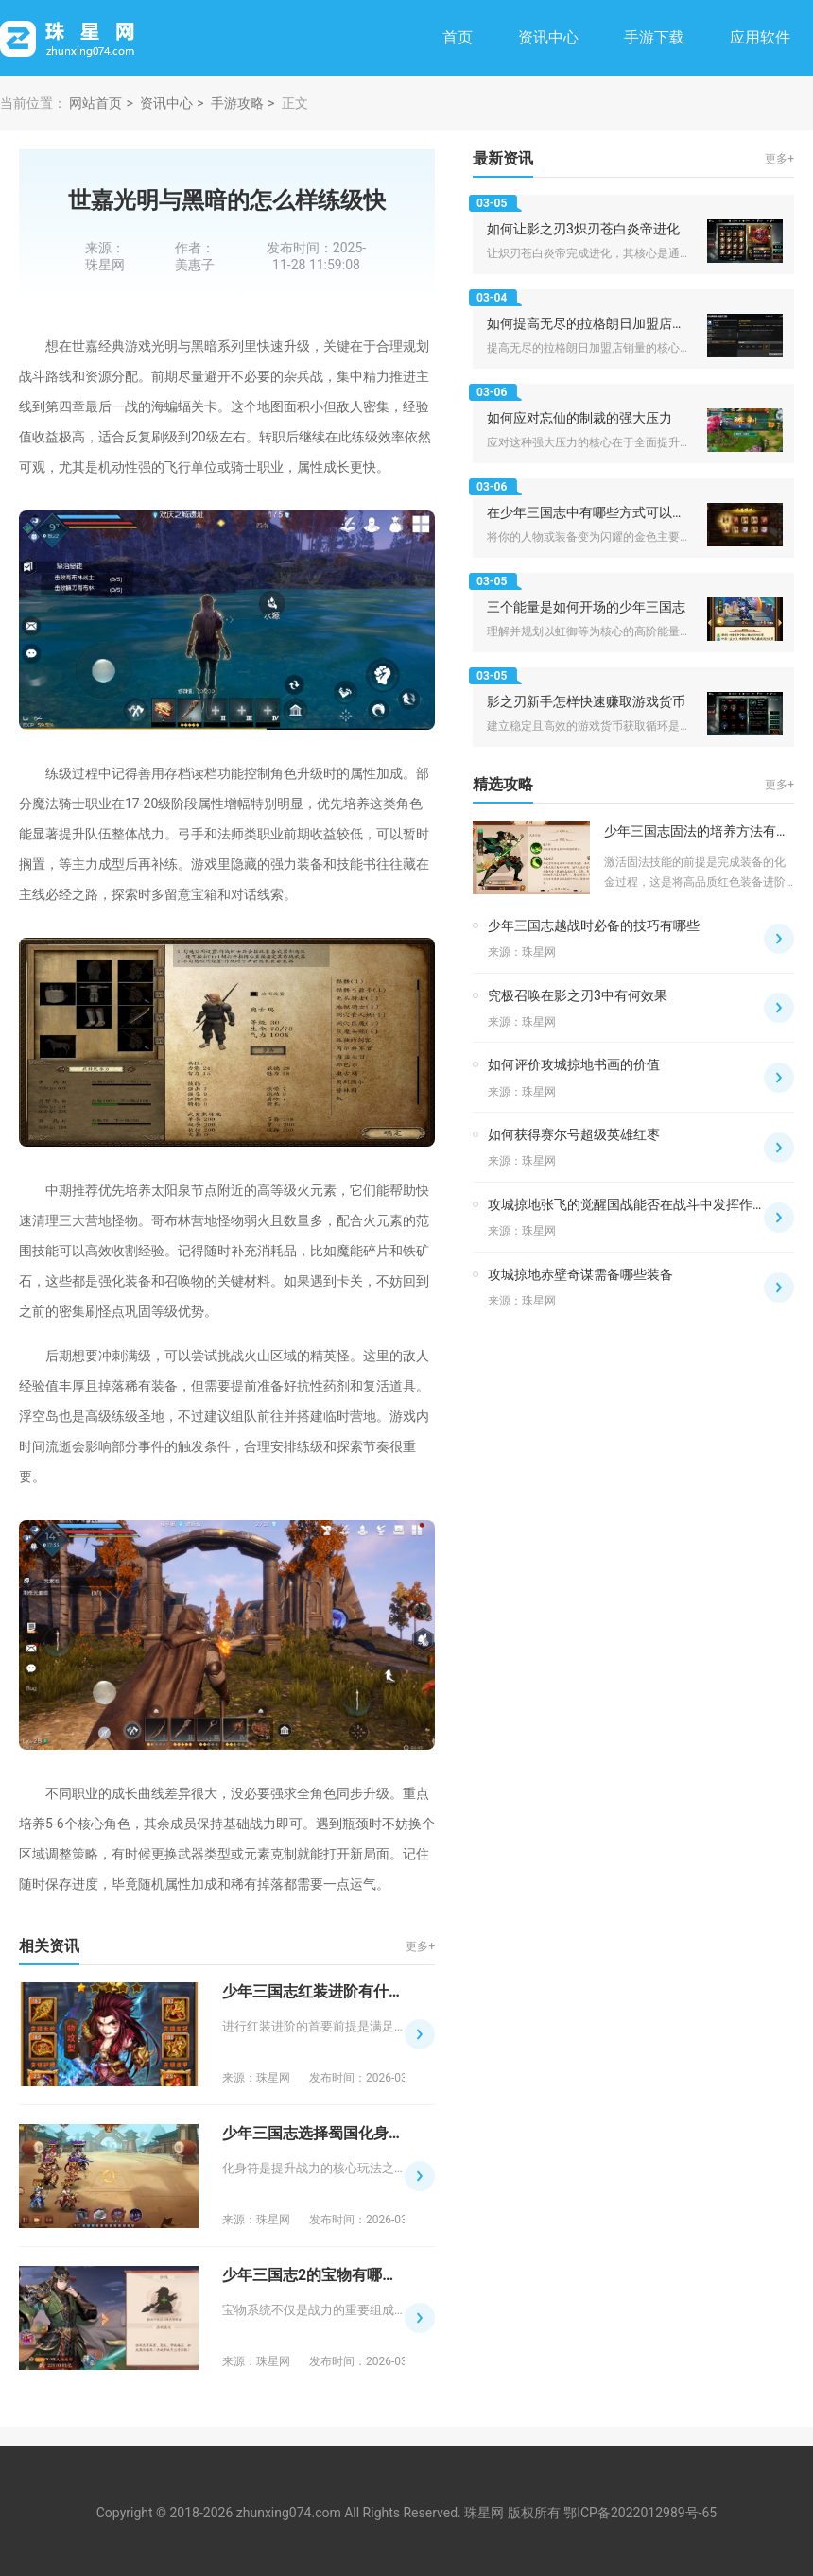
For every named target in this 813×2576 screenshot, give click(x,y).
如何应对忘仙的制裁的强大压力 (579, 417)
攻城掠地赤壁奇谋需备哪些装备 (580, 1274)
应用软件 (760, 37)
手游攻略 (237, 103)
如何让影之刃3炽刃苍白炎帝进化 (583, 228)
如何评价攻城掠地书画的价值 (574, 1064)
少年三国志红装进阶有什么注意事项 (343, 1991)
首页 (457, 37)
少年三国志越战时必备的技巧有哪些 (594, 925)
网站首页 (95, 103)
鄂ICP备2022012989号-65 (640, 2512)
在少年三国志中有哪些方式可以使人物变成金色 (626, 512)
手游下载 (654, 37)
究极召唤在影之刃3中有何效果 (577, 995)
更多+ (420, 1946)
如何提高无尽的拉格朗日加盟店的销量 (599, 323)
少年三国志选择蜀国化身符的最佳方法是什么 (373, 2133)
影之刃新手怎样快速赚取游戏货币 (586, 701)
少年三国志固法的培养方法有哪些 (703, 830)
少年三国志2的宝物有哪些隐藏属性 (340, 2275)
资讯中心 (548, 37)
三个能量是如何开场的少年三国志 (586, 606)
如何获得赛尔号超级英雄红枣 (574, 1134)
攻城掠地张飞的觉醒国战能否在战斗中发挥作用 (627, 1204)
